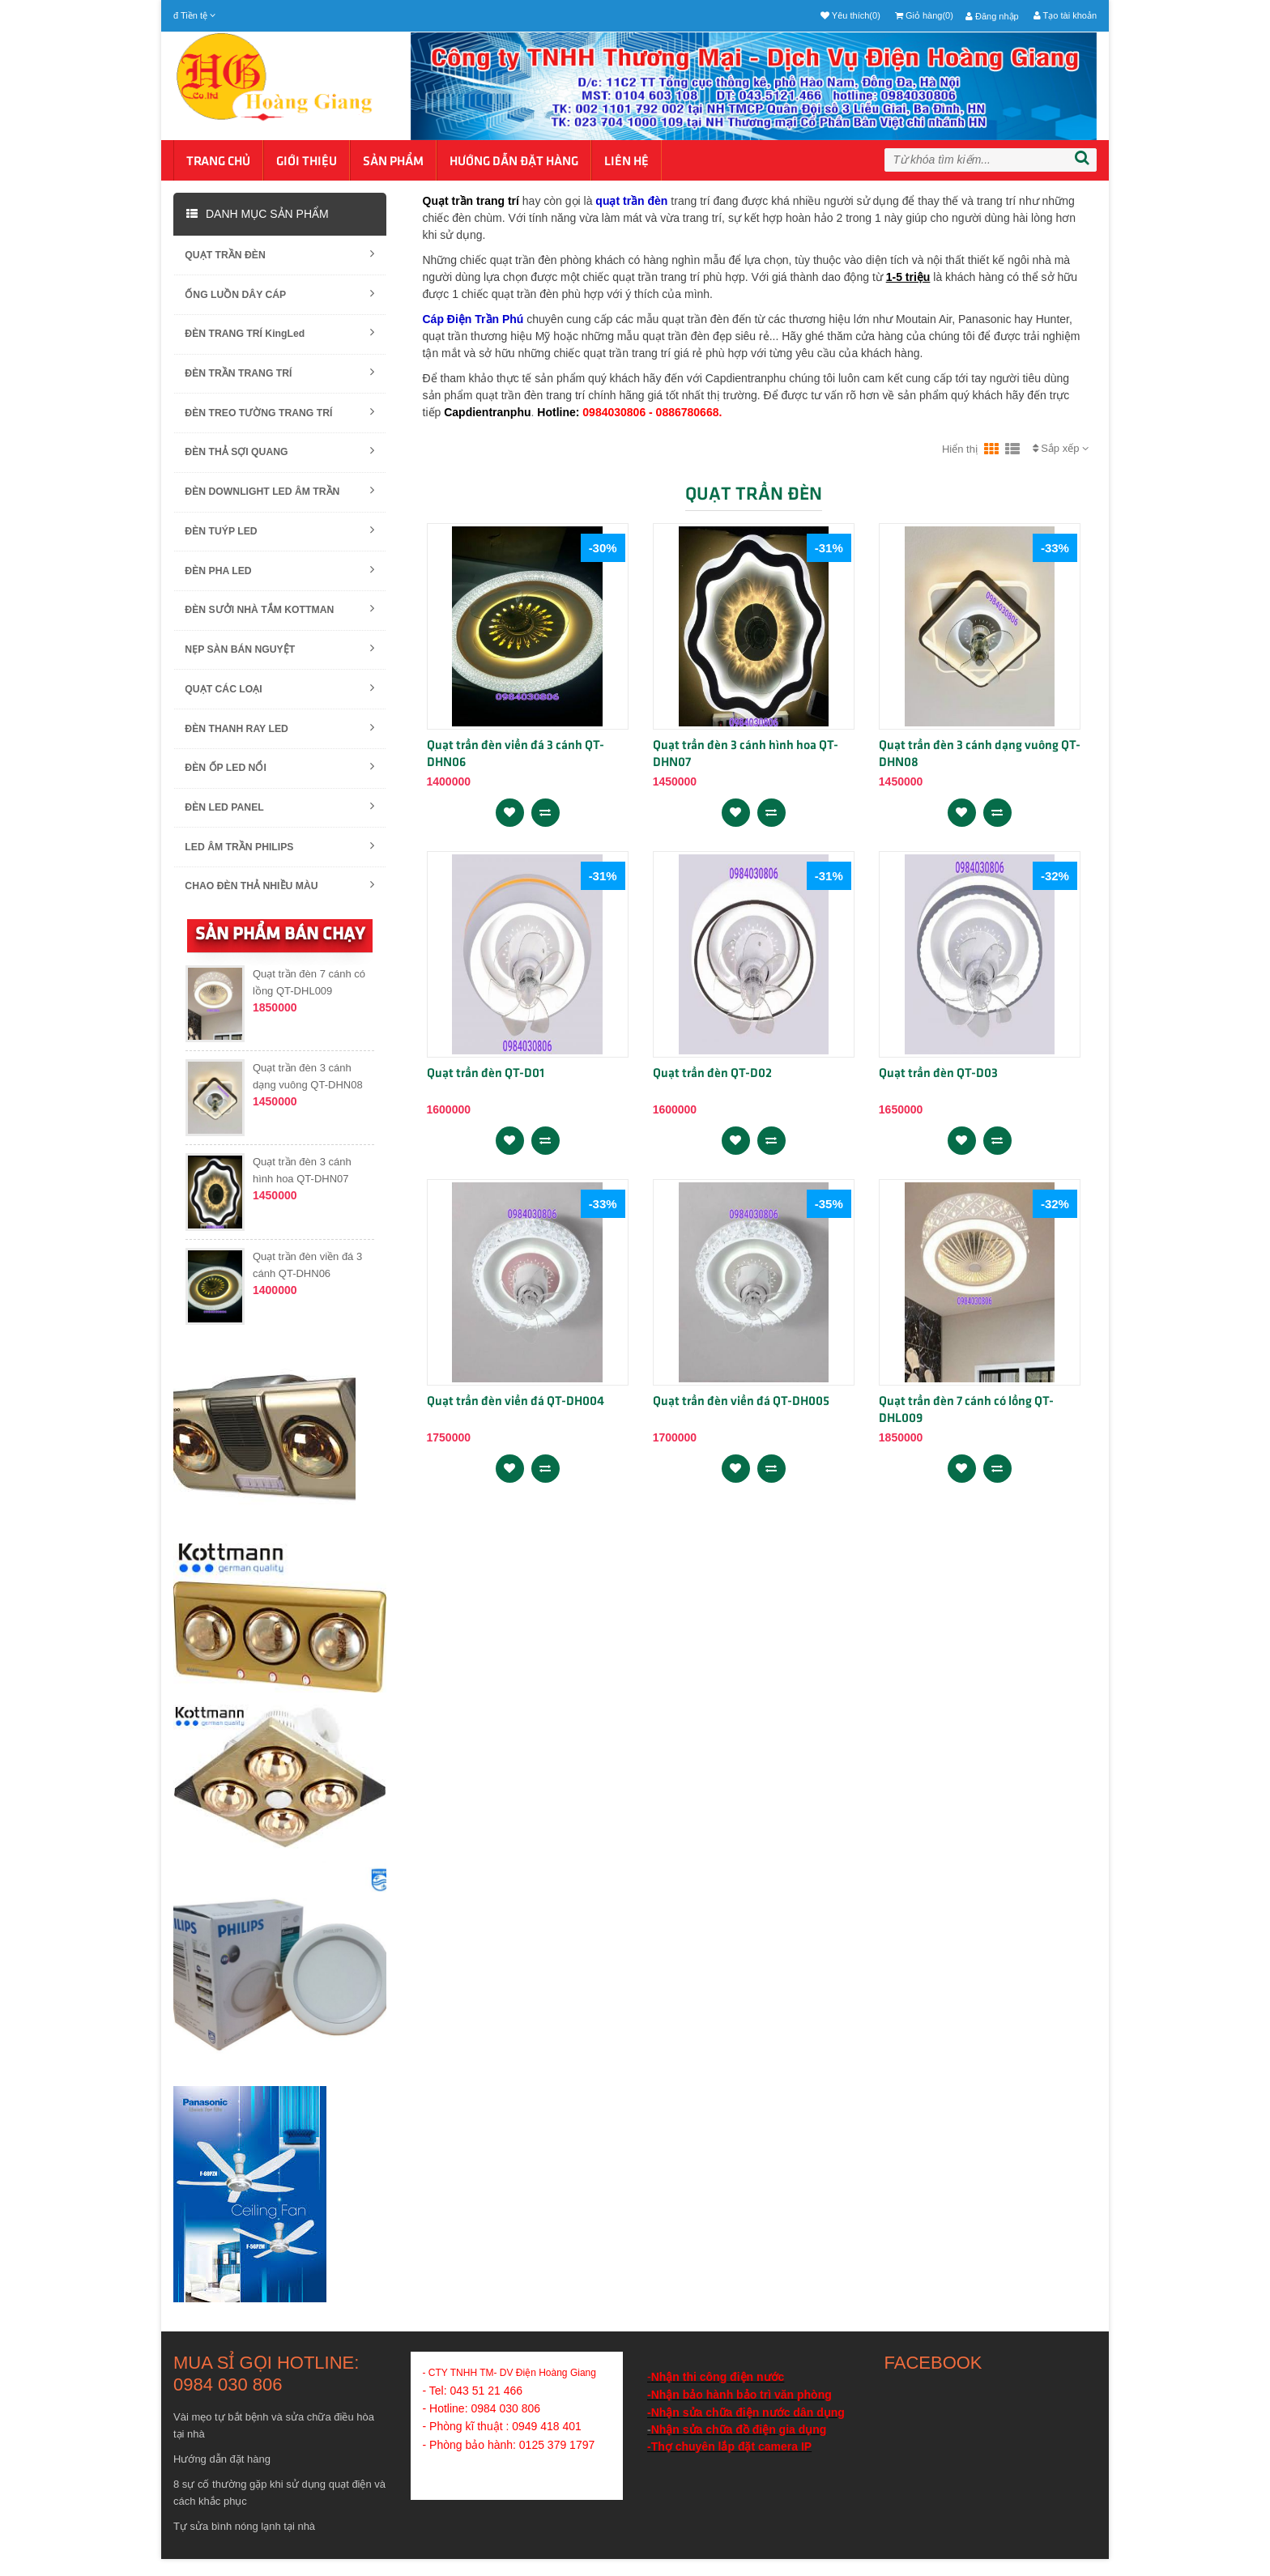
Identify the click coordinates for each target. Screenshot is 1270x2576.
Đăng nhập (992, 16)
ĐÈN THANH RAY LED (279, 740)
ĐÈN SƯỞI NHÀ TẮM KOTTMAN (279, 619)
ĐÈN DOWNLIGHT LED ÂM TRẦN (279, 498)
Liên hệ (626, 162)
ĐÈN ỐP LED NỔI (279, 781)
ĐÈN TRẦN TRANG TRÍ (279, 376)
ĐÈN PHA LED (279, 578)
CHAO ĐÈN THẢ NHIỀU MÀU (279, 902)
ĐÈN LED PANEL (279, 821)
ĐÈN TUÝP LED (279, 538)
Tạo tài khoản (1065, 15)
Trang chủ (218, 162)
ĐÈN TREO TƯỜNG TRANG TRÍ (279, 417)
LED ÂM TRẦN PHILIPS (279, 862)
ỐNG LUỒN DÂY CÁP (279, 295)
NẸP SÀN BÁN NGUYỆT (279, 659)
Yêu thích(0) (850, 15)
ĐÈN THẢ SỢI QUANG (279, 457)
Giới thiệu (306, 162)
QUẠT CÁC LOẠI (279, 700)
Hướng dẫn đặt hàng (514, 162)
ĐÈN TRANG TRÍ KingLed (279, 336)
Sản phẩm (393, 162)
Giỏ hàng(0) (924, 15)
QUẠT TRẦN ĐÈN (279, 255)
